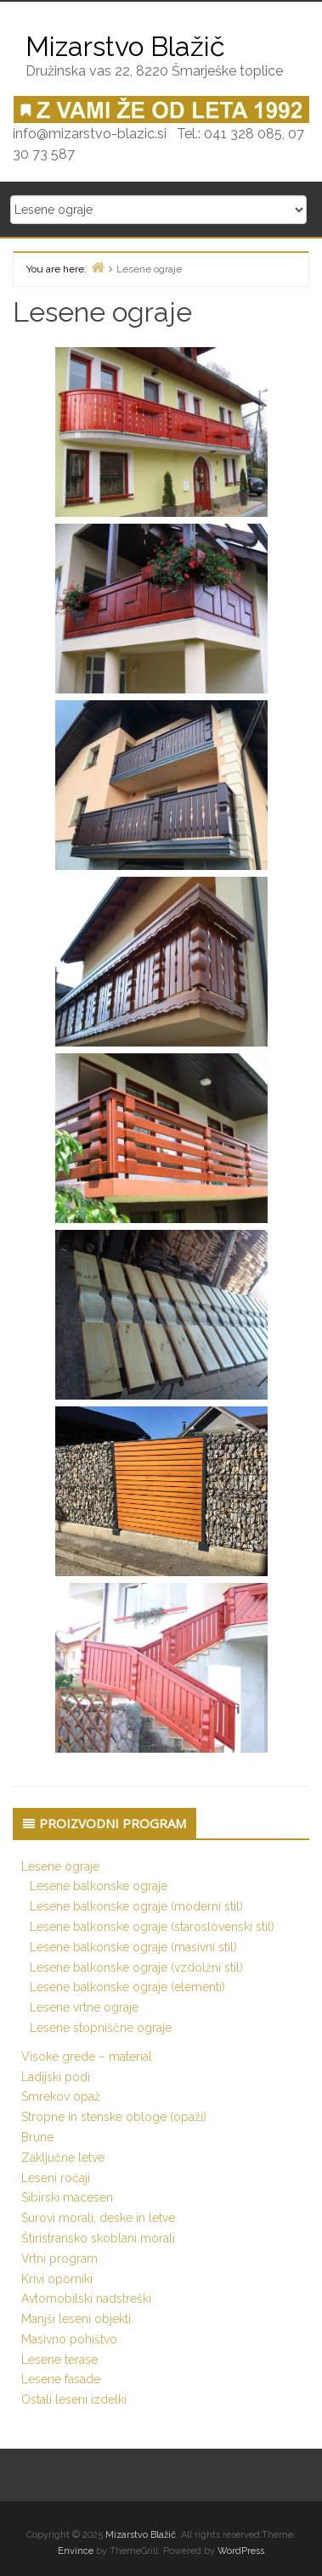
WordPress (240, 2550)
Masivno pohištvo (69, 2339)
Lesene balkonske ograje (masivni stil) (133, 1947)
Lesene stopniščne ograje (101, 2027)
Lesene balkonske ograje (98, 1886)
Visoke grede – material (86, 2056)
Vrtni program (59, 2258)
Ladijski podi (55, 2077)
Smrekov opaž (60, 2096)
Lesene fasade (60, 2379)
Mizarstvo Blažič (140, 2534)
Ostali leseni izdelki (74, 2399)
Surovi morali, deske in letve (98, 2218)
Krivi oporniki (57, 2279)
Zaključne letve (63, 2157)
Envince (75, 2550)
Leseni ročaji (55, 2178)
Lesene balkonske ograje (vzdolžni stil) (136, 1967)
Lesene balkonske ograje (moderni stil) (136, 1906)
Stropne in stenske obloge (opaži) (113, 2117)
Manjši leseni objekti (76, 2319)
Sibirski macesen (67, 2197)
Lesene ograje (60, 1866)
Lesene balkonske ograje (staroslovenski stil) (152, 1926)
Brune (37, 2137)
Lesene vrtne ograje (84, 2007)
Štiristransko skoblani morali (98, 2238)
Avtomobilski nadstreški (86, 2298)
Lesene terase (59, 2359)
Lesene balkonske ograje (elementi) (127, 1987)
